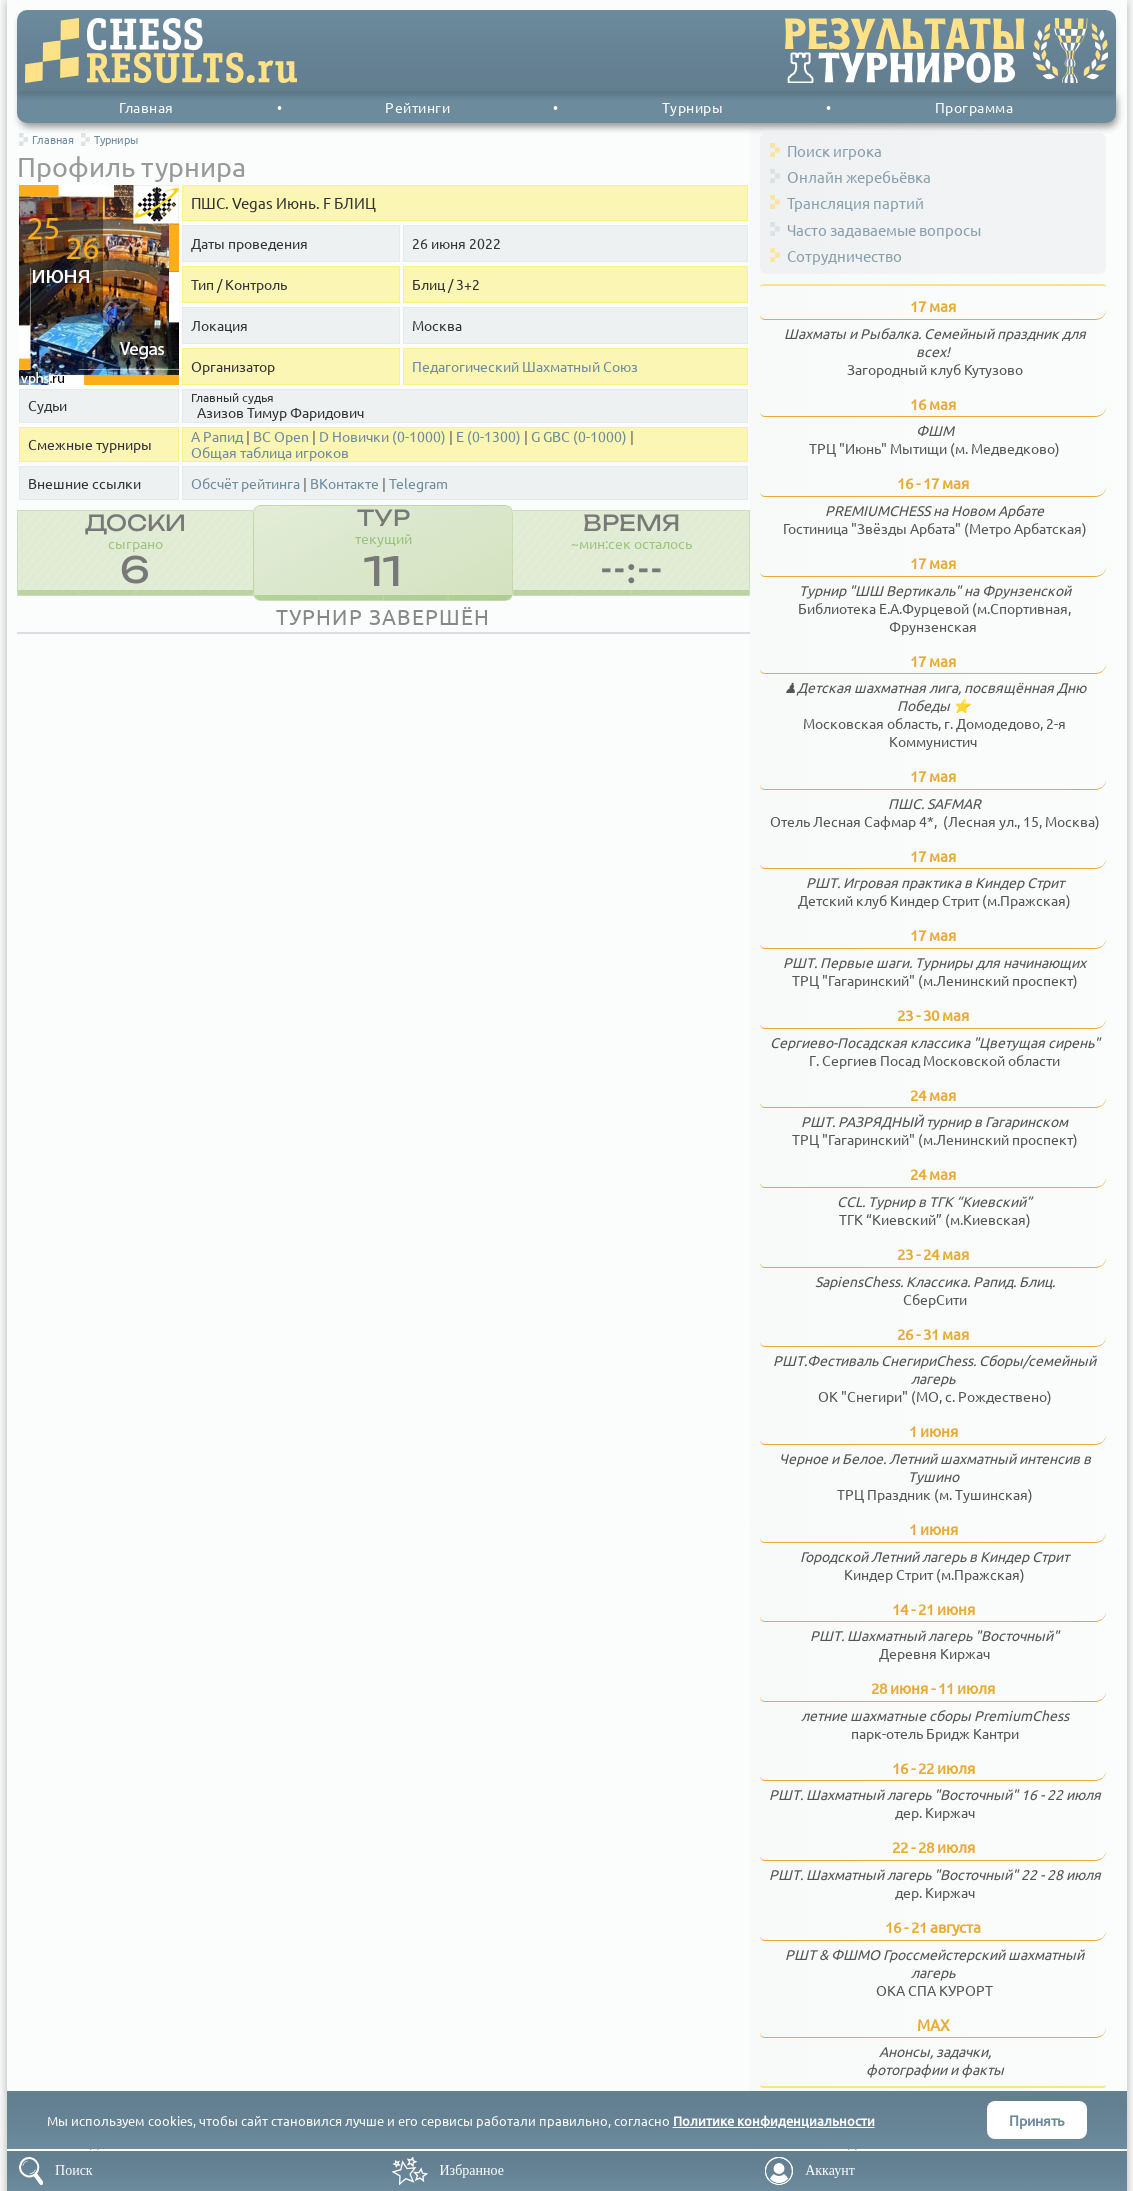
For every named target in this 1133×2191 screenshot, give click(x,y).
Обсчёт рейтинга (245, 483)
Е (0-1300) (488, 436)
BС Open (281, 436)
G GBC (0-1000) (579, 436)
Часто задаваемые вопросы (884, 229)
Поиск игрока (834, 150)
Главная (146, 107)
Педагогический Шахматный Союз (525, 366)
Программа (974, 107)
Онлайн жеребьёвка (859, 176)
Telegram (418, 483)
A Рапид (217, 436)
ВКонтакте (344, 483)
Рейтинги (417, 107)
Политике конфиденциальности (774, 2120)
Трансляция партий (855, 202)
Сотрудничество (844, 255)
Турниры (693, 107)
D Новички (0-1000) (382, 436)
